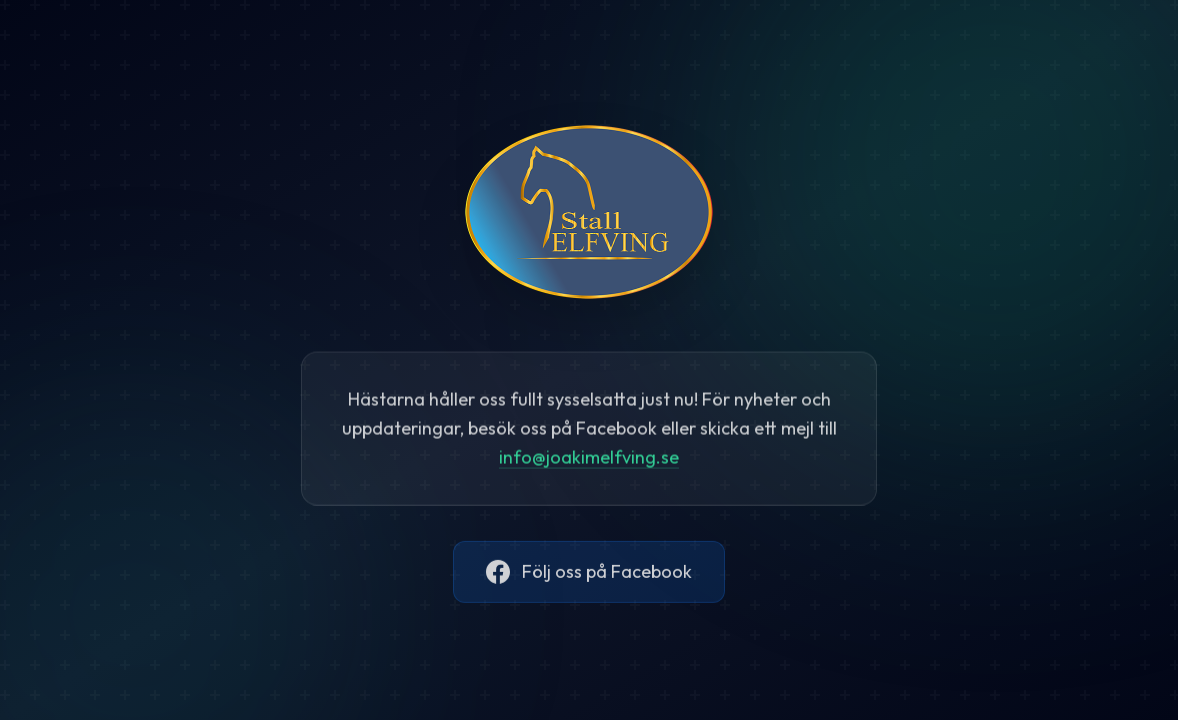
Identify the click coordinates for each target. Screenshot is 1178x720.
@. (589, 459)
